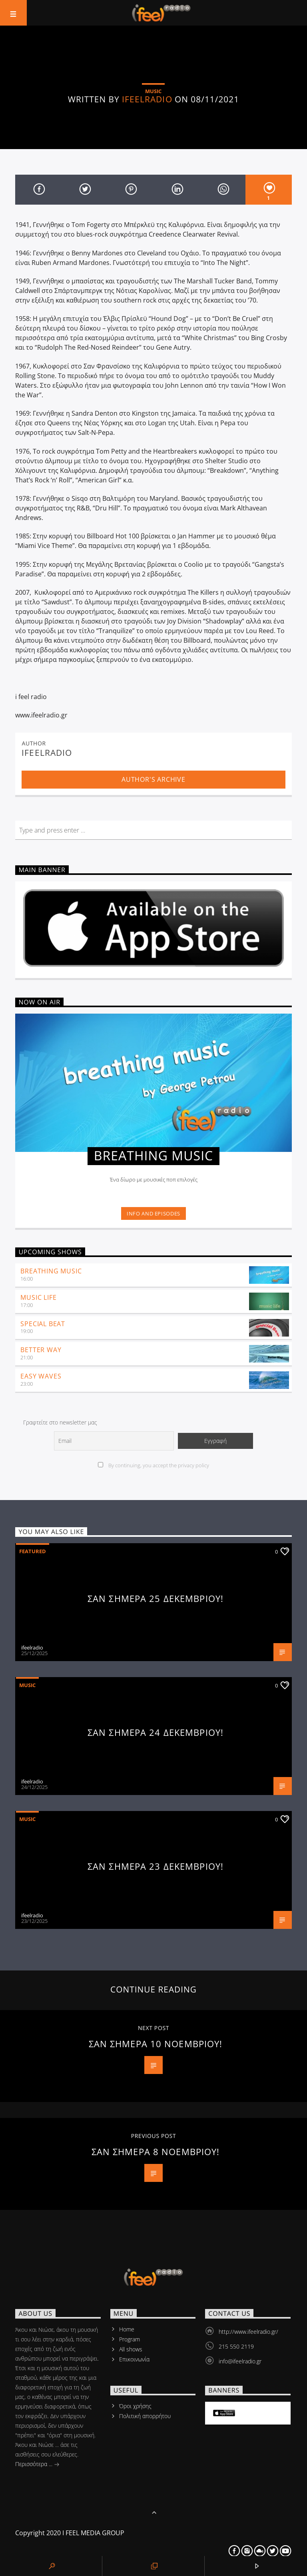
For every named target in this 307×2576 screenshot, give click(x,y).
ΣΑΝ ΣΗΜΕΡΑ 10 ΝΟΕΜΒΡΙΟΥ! (156, 2044)
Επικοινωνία (134, 2359)
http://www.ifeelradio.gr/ (248, 2331)
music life (38, 1297)
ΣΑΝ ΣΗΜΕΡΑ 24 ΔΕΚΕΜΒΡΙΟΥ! (155, 1732)
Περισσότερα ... (37, 2464)
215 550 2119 (236, 2346)
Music (27, 1685)
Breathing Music (51, 1271)
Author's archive (153, 779)
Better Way (40, 1349)
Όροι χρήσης (135, 2406)
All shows (130, 2349)
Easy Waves (40, 1376)
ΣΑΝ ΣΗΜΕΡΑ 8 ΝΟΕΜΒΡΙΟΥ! (156, 2152)
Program (129, 2339)
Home (126, 2329)
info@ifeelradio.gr (240, 2361)
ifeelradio (147, 99)
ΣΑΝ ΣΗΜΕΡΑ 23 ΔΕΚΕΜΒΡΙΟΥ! (155, 1866)
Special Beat (42, 1323)
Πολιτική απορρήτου (145, 2416)
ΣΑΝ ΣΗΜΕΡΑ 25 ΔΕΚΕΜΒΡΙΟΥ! (155, 1598)
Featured (32, 1551)
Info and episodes (153, 1213)
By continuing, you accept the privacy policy (153, 1465)
